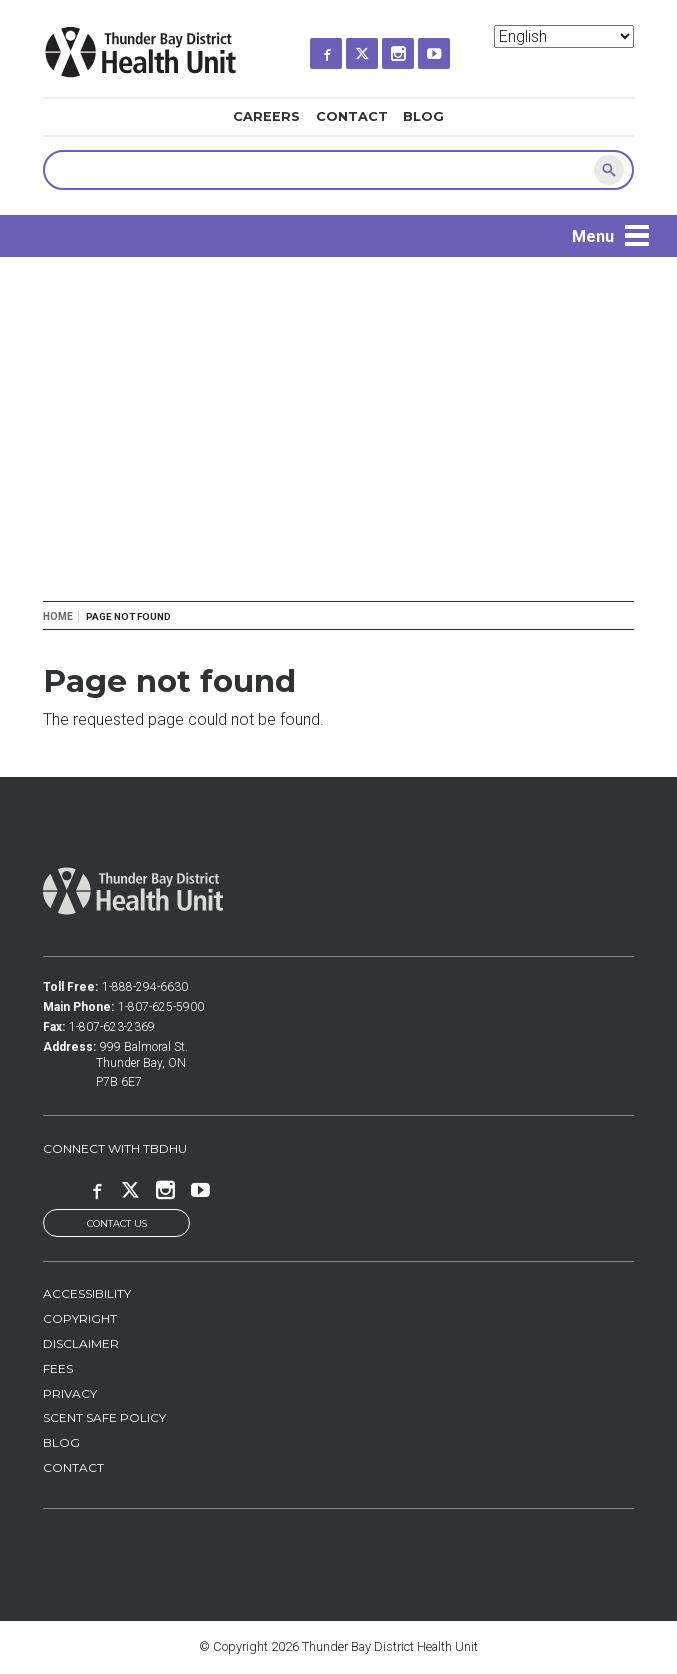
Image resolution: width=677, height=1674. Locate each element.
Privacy (70, 1393)
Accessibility (87, 1293)
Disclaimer (81, 1343)
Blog (423, 116)
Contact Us (117, 1223)
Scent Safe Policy (104, 1418)
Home (58, 616)
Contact (352, 116)
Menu (593, 236)
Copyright (80, 1318)
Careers (266, 116)
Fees (58, 1368)
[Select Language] (564, 36)
